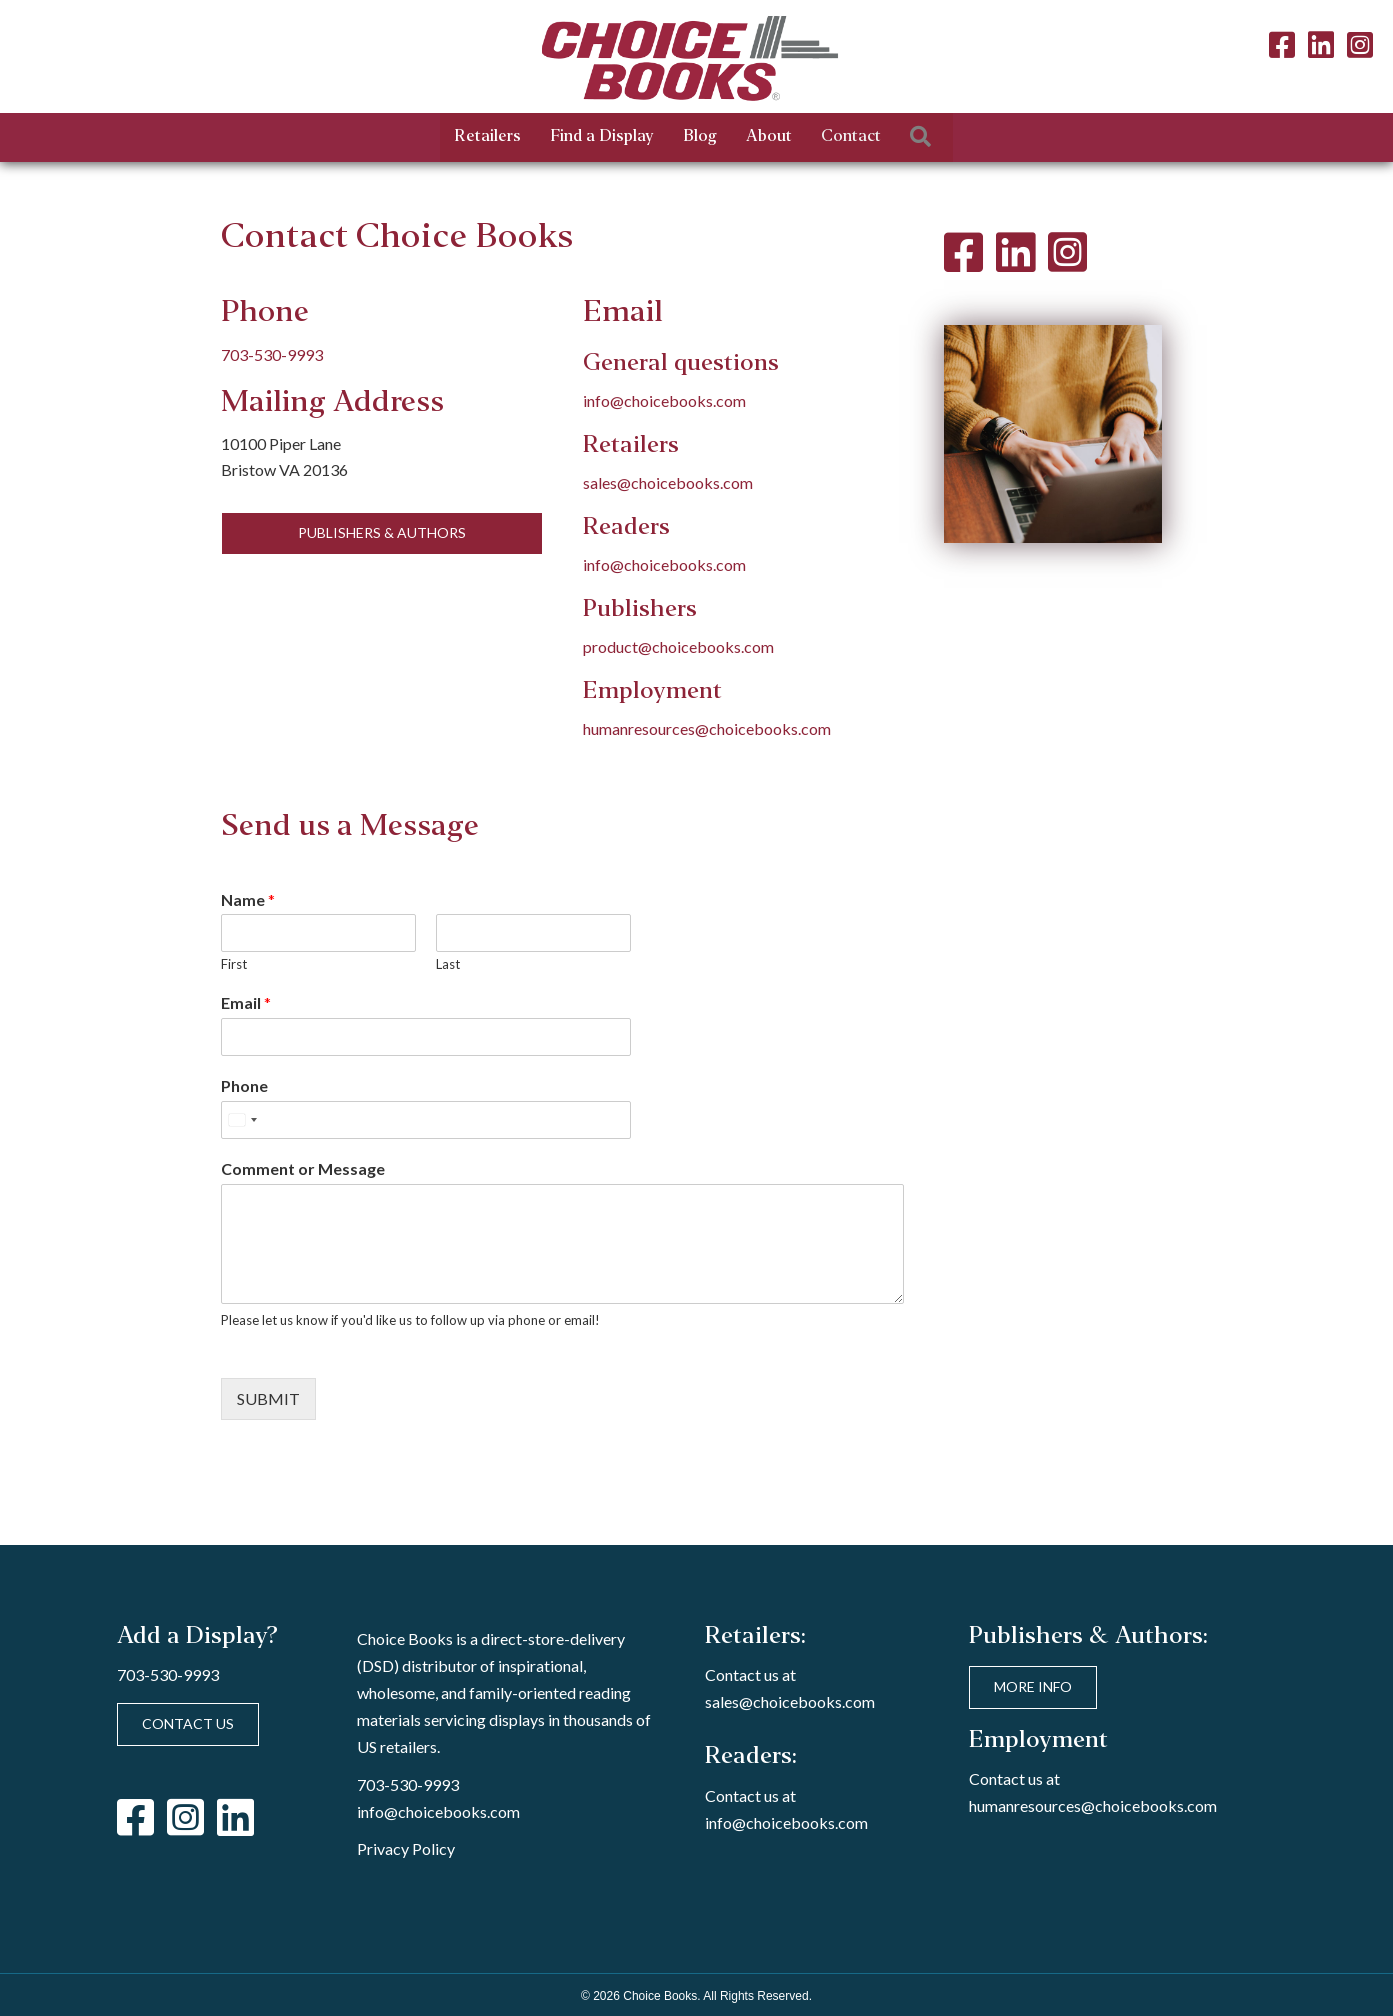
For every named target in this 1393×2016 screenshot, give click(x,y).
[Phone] (426, 1120)
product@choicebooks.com (678, 646)
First (234, 964)
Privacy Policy (406, 1848)
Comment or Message (303, 1168)
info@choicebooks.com (664, 400)
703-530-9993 (272, 354)
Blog (700, 137)
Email (246, 1002)
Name (248, 899)
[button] (924, 137)
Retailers (487, 137)
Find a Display (602, 137)
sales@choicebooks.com (668, 482)
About (769, 137)
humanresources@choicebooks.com (707, 728)
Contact (851, 137)
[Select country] (242, 1120)
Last (448, 964)
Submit (268, 1398)
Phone (244, 1085)
